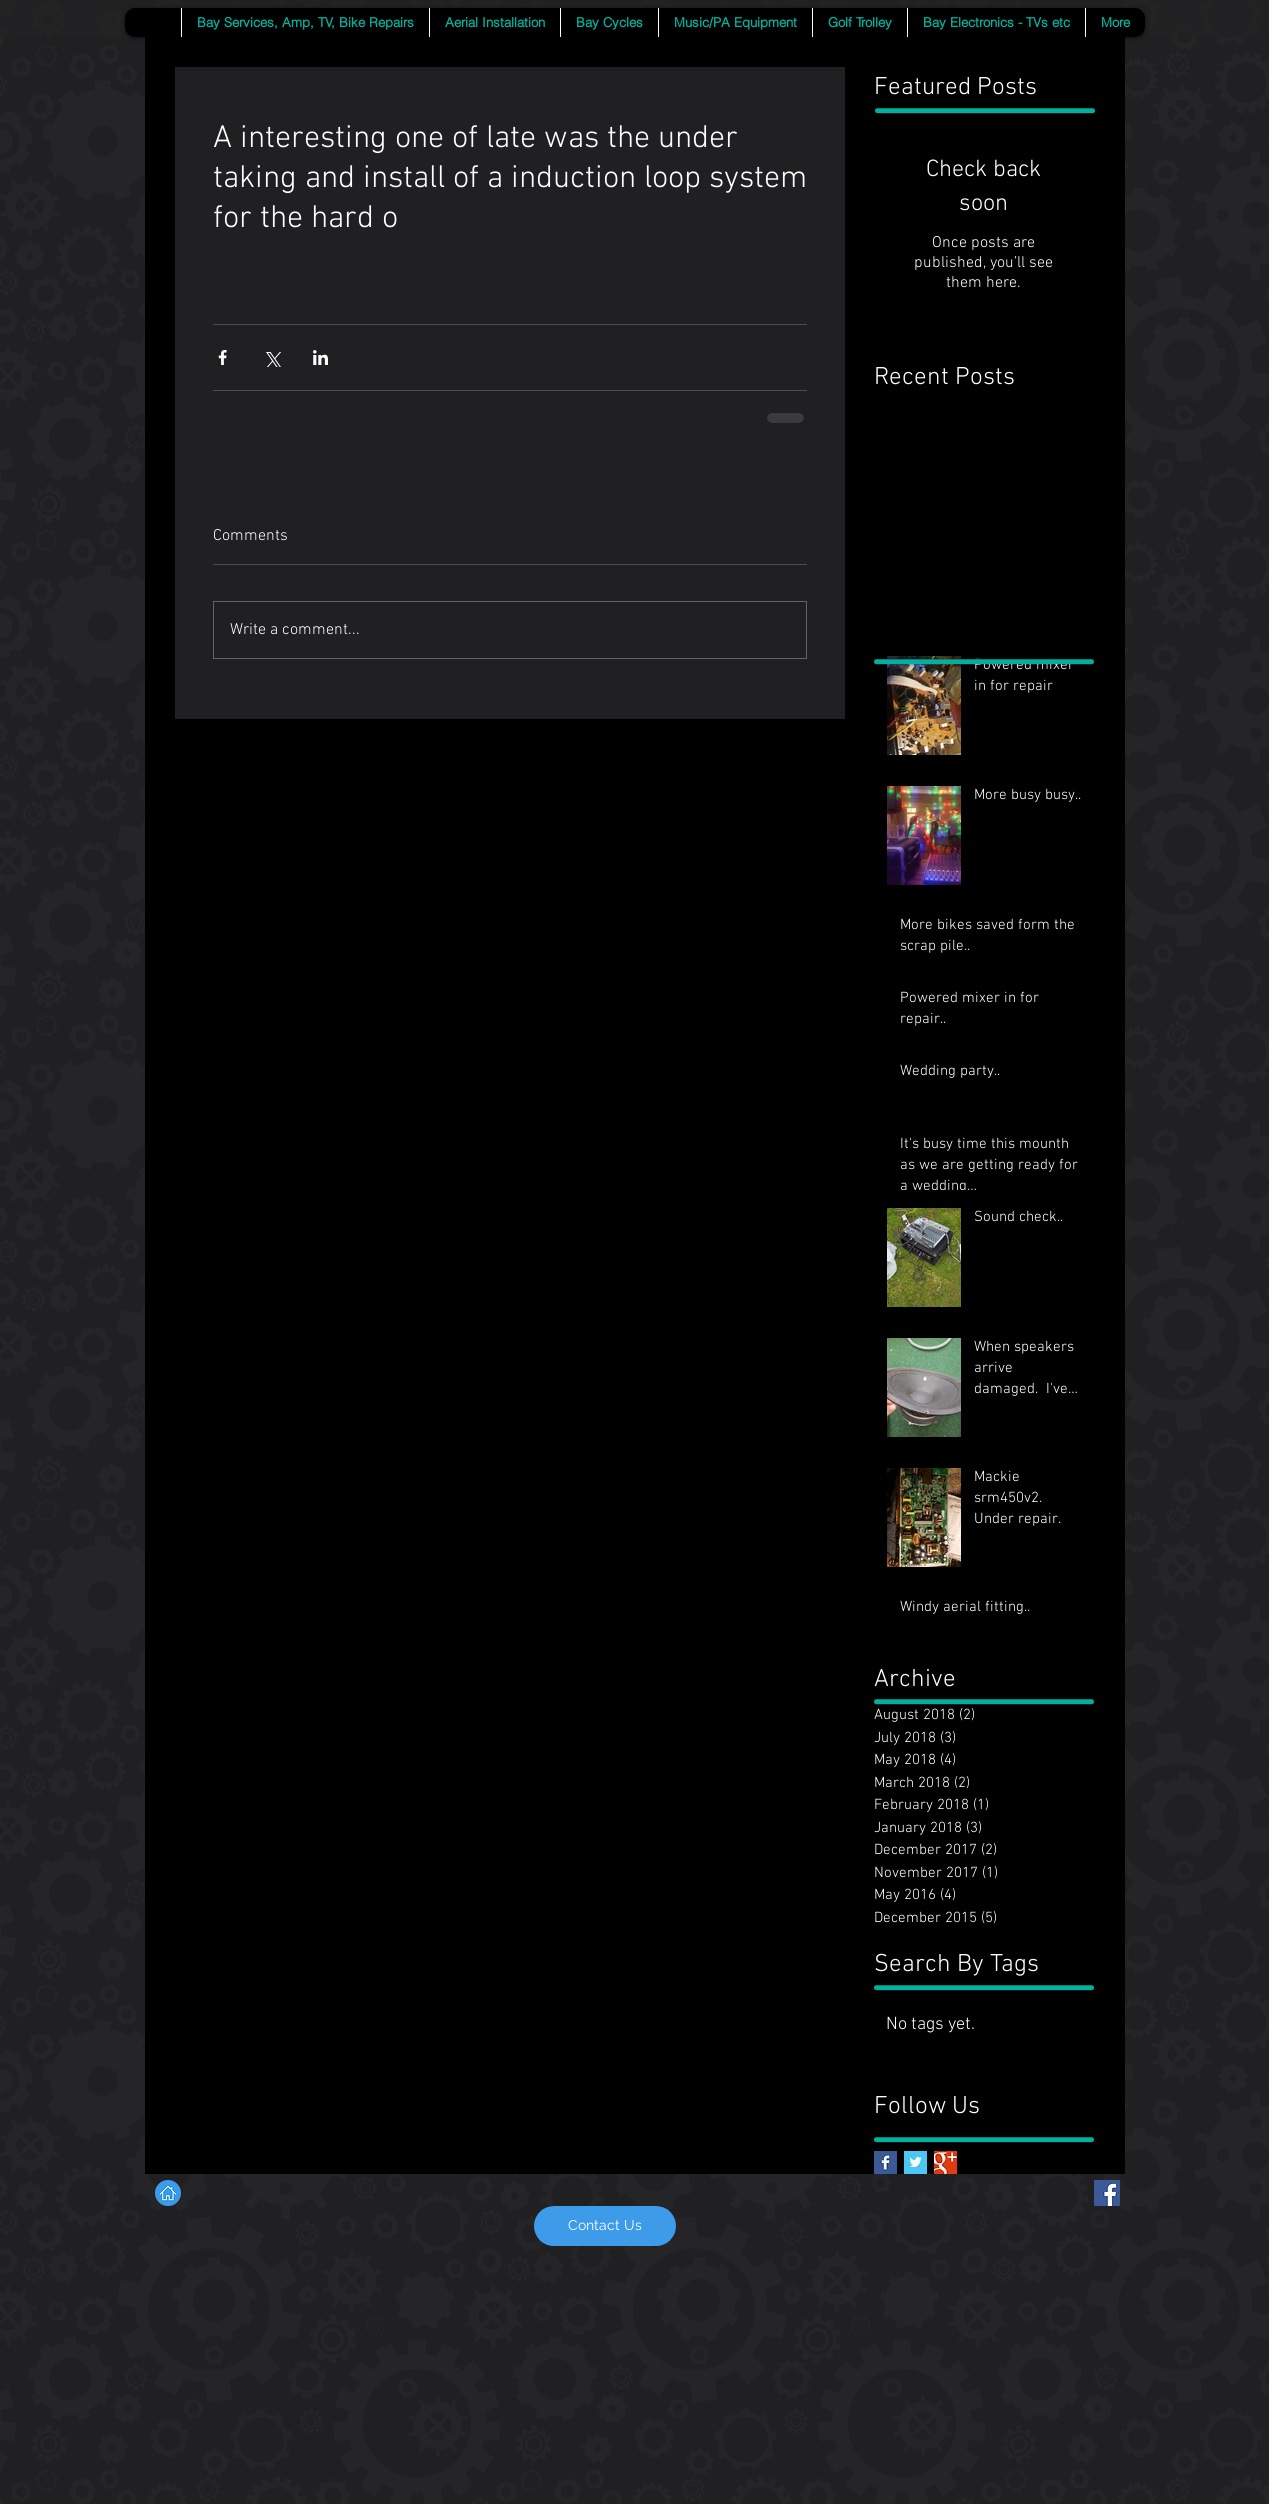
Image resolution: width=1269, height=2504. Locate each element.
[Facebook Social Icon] (1107, 2193)
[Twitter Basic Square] (915, 2162)
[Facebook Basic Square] (885, 2162)
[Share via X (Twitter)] (271, 357)
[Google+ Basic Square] (945, 2162)
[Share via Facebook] (222, 357)
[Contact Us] (605, 2226)
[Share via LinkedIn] (320, 357)
